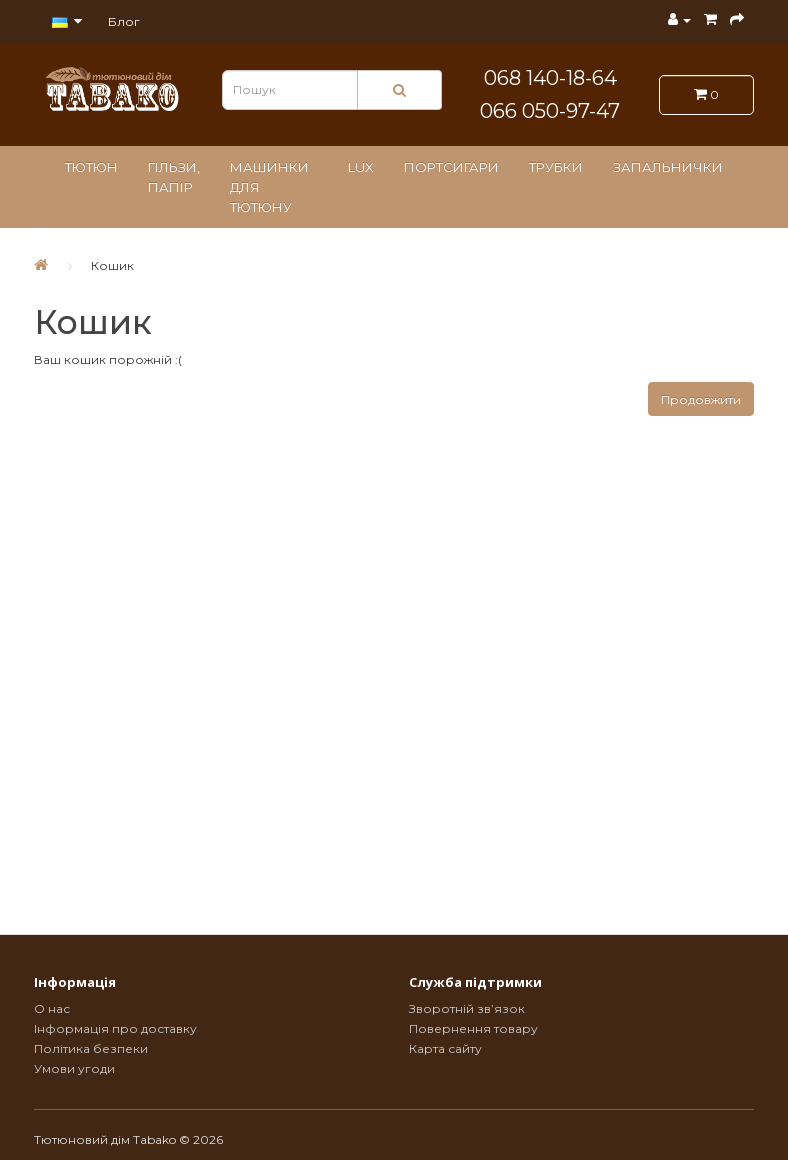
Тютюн (91, 167)
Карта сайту (445, 1048)
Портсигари (451, 167)
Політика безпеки (91, 1048)
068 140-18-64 (550, 78)
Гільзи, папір (174, 177)
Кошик (112, 265)
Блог (124, 21)
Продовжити (701, 399)
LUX (361, 167)
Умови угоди (74, 1068)
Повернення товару (473, 1028)
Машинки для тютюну (269, 187)
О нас (52, 1008)
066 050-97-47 (550, 111)
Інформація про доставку (115, 1028)
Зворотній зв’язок (467, 1008)
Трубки (556, 167)
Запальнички (668, 167)
